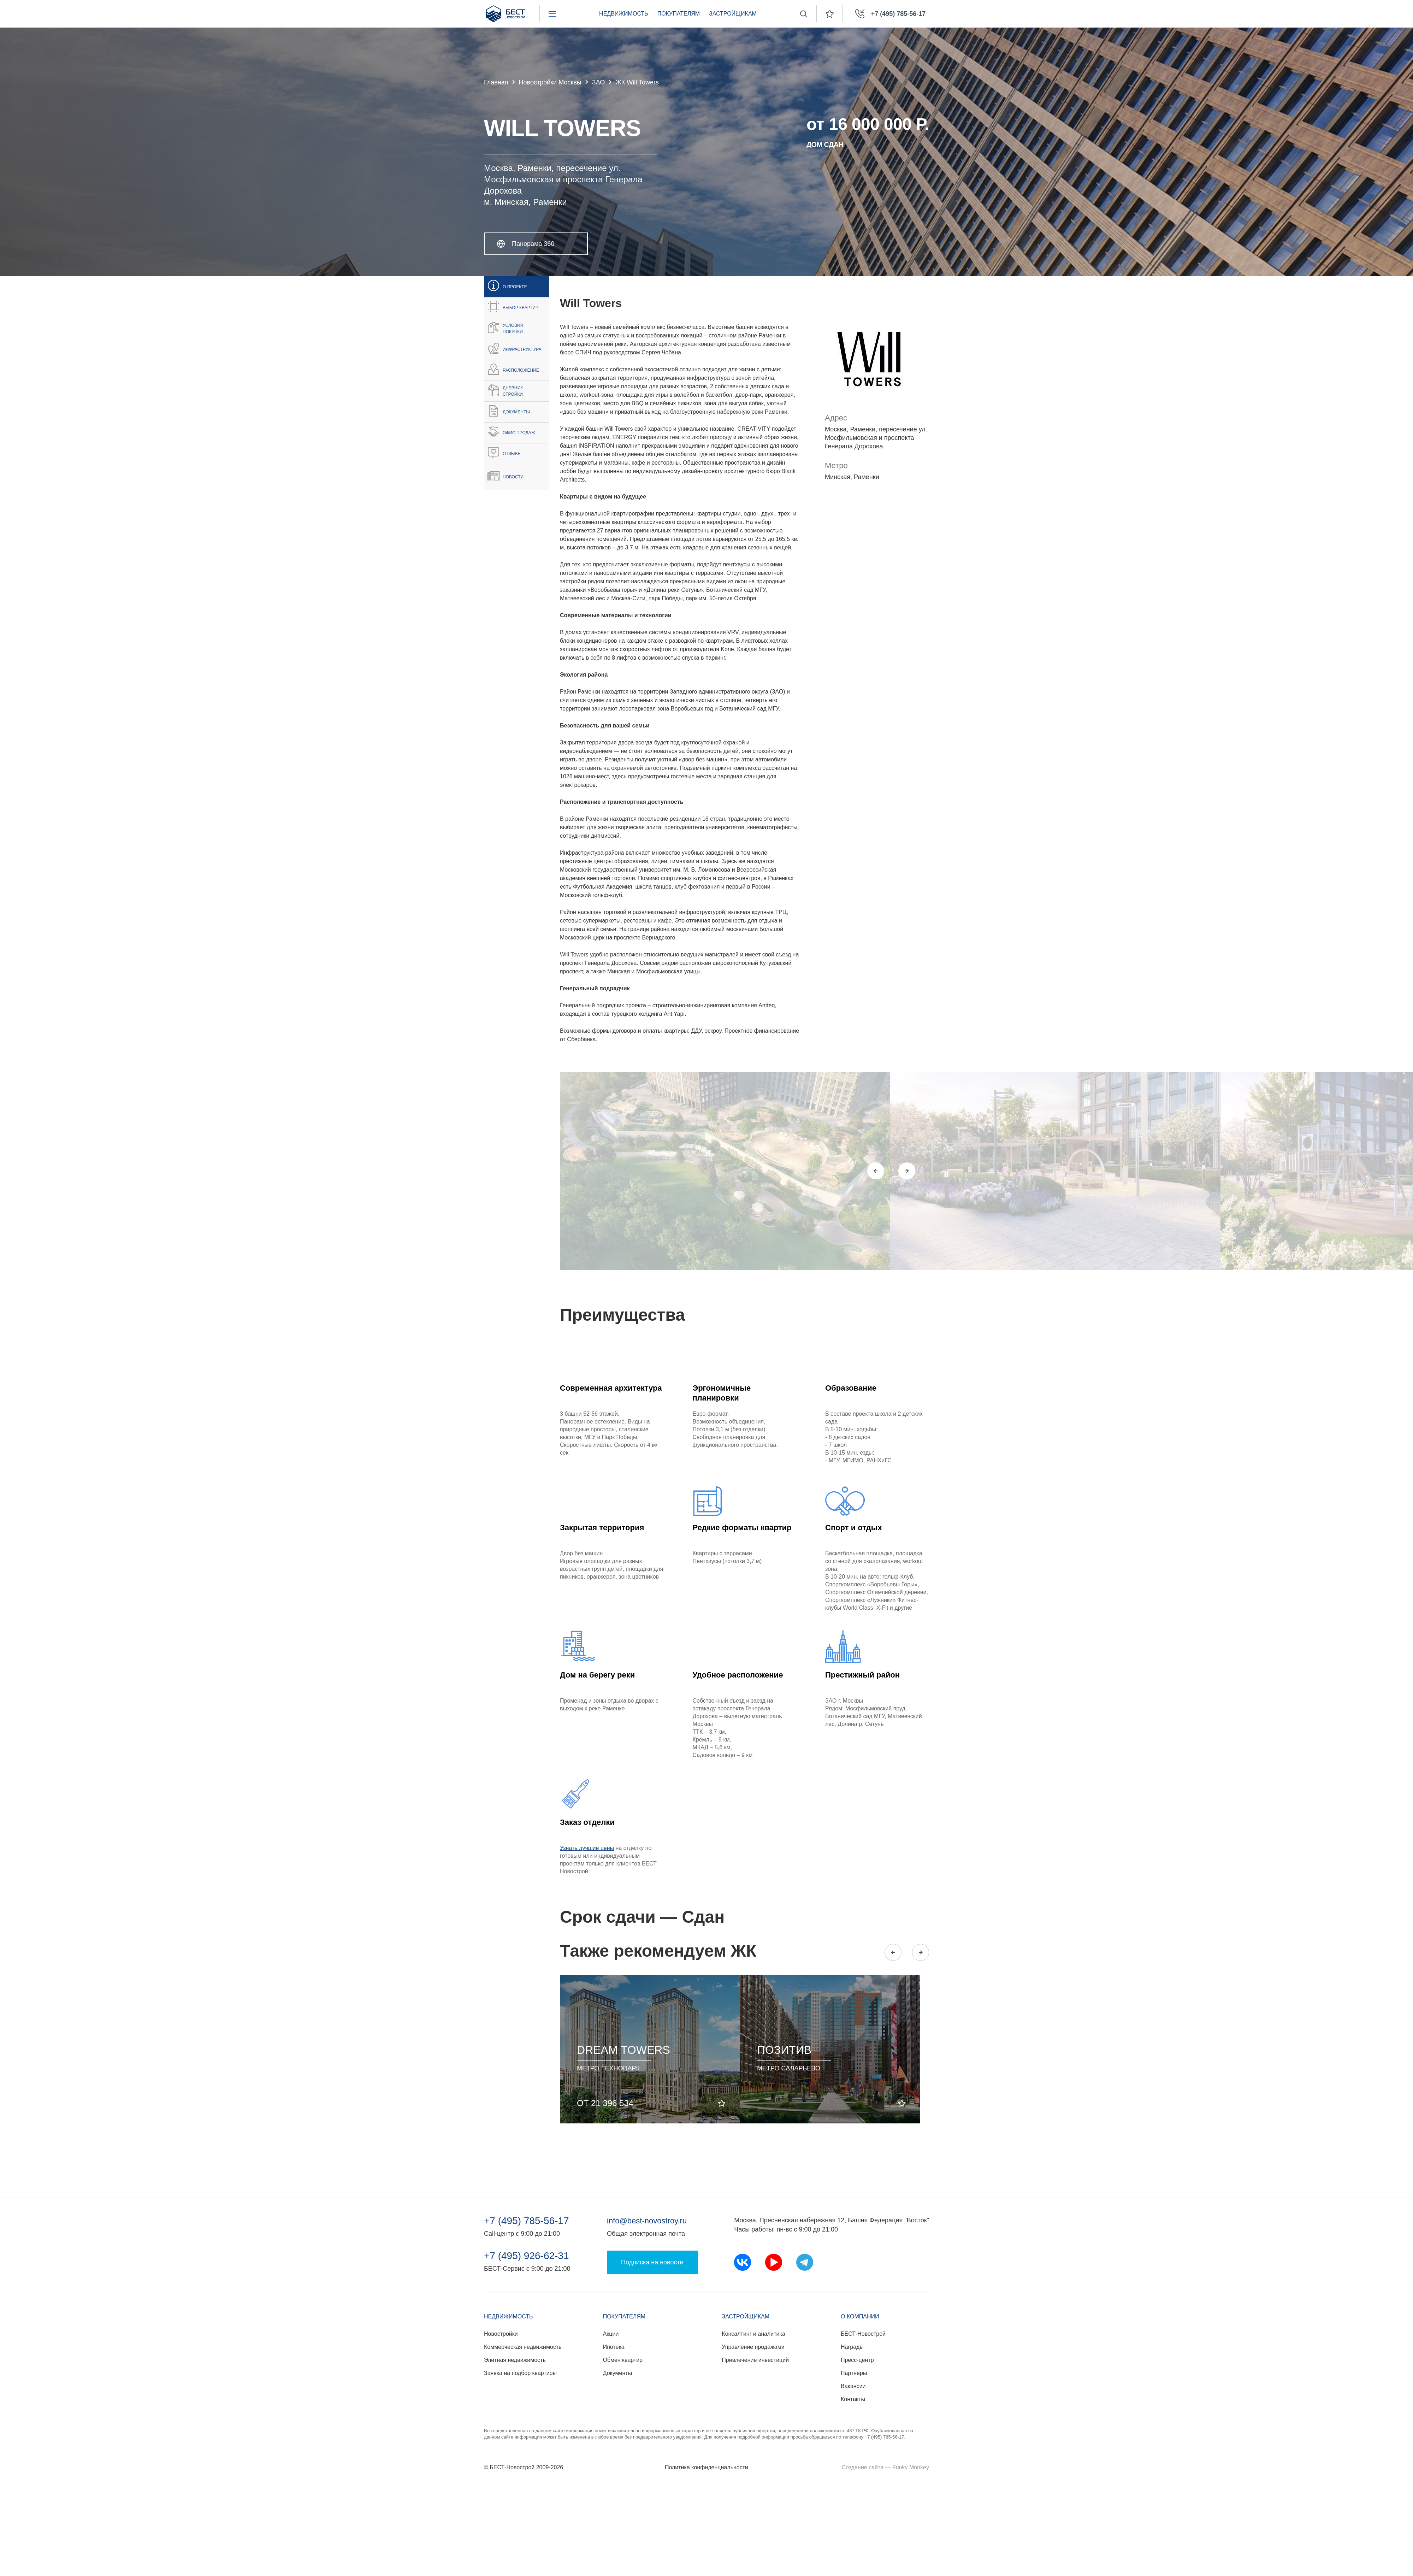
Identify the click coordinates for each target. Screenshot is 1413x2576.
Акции (611, 2334)
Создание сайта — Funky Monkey (885, 2467)
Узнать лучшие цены (587, 1848)
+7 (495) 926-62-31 (526, 2256)
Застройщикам (733, 14)
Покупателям (678, 14)
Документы (617, 2373)
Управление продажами (753, 2347)
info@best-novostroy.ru (647, 2220)
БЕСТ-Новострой (863, 2334)
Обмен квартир (623, 2360)
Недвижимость (623, 14)
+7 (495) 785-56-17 (526, 2221)
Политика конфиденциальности (706, 2467)
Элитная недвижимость (515, 2360)
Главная (496, 82)
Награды (852, 2347)
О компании (860, 2316)
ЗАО (598, 82)
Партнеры (854, 2373)
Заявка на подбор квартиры (520, 2373)
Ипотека (614, 2347)
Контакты (853, 2399)
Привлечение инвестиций (755, 2360)
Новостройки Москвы (550, 82)
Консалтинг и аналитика (753, 2334)
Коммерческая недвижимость (523, 2347)
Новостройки (501, 2334)
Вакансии (853, 2386)
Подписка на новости (652, 2262)
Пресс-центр (857, 2360)
